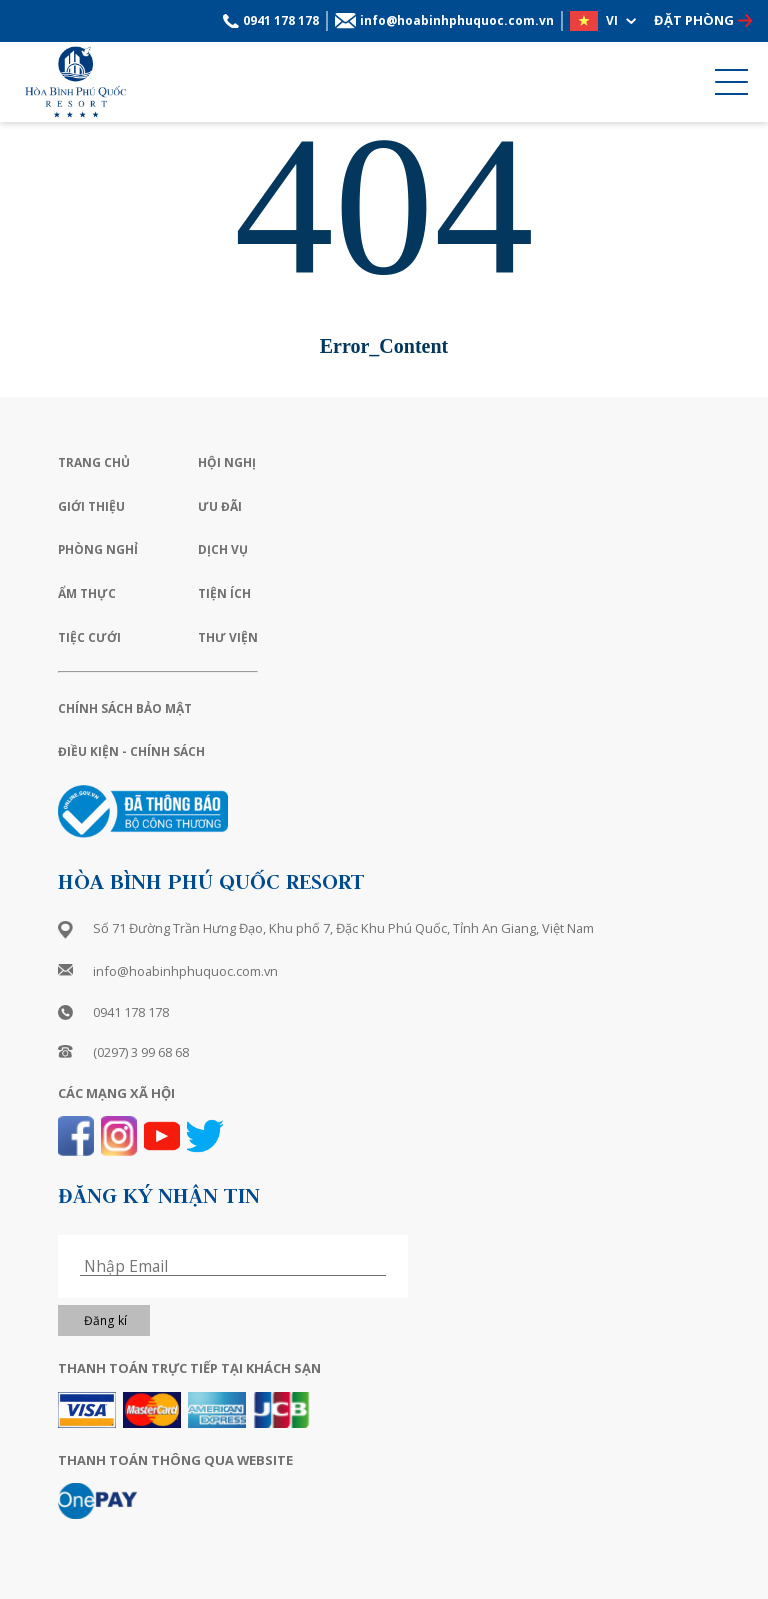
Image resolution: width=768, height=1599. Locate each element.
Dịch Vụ (223, 549)
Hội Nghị (227, 462)
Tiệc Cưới (89, 637)
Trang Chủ (94, 462)
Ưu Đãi (220, 506)
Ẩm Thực (87, 593)
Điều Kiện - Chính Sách (131, 751)
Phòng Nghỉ (98, 549)
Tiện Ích (224, 593)
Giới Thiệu (91, 506)
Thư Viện (228, 637)
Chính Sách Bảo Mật (125, 708)
